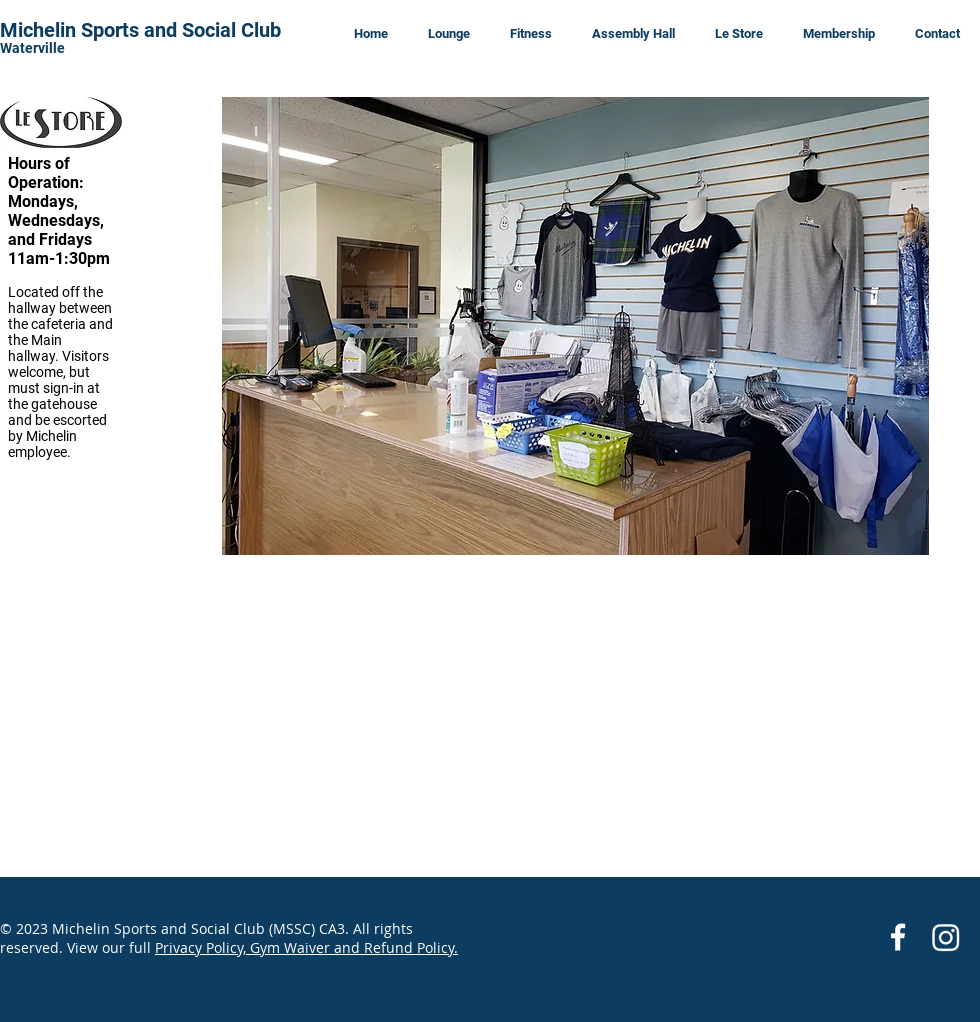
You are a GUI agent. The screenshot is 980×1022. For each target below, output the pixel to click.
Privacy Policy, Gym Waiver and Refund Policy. (306, 947)
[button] (575, 326)
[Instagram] (946, 937)
